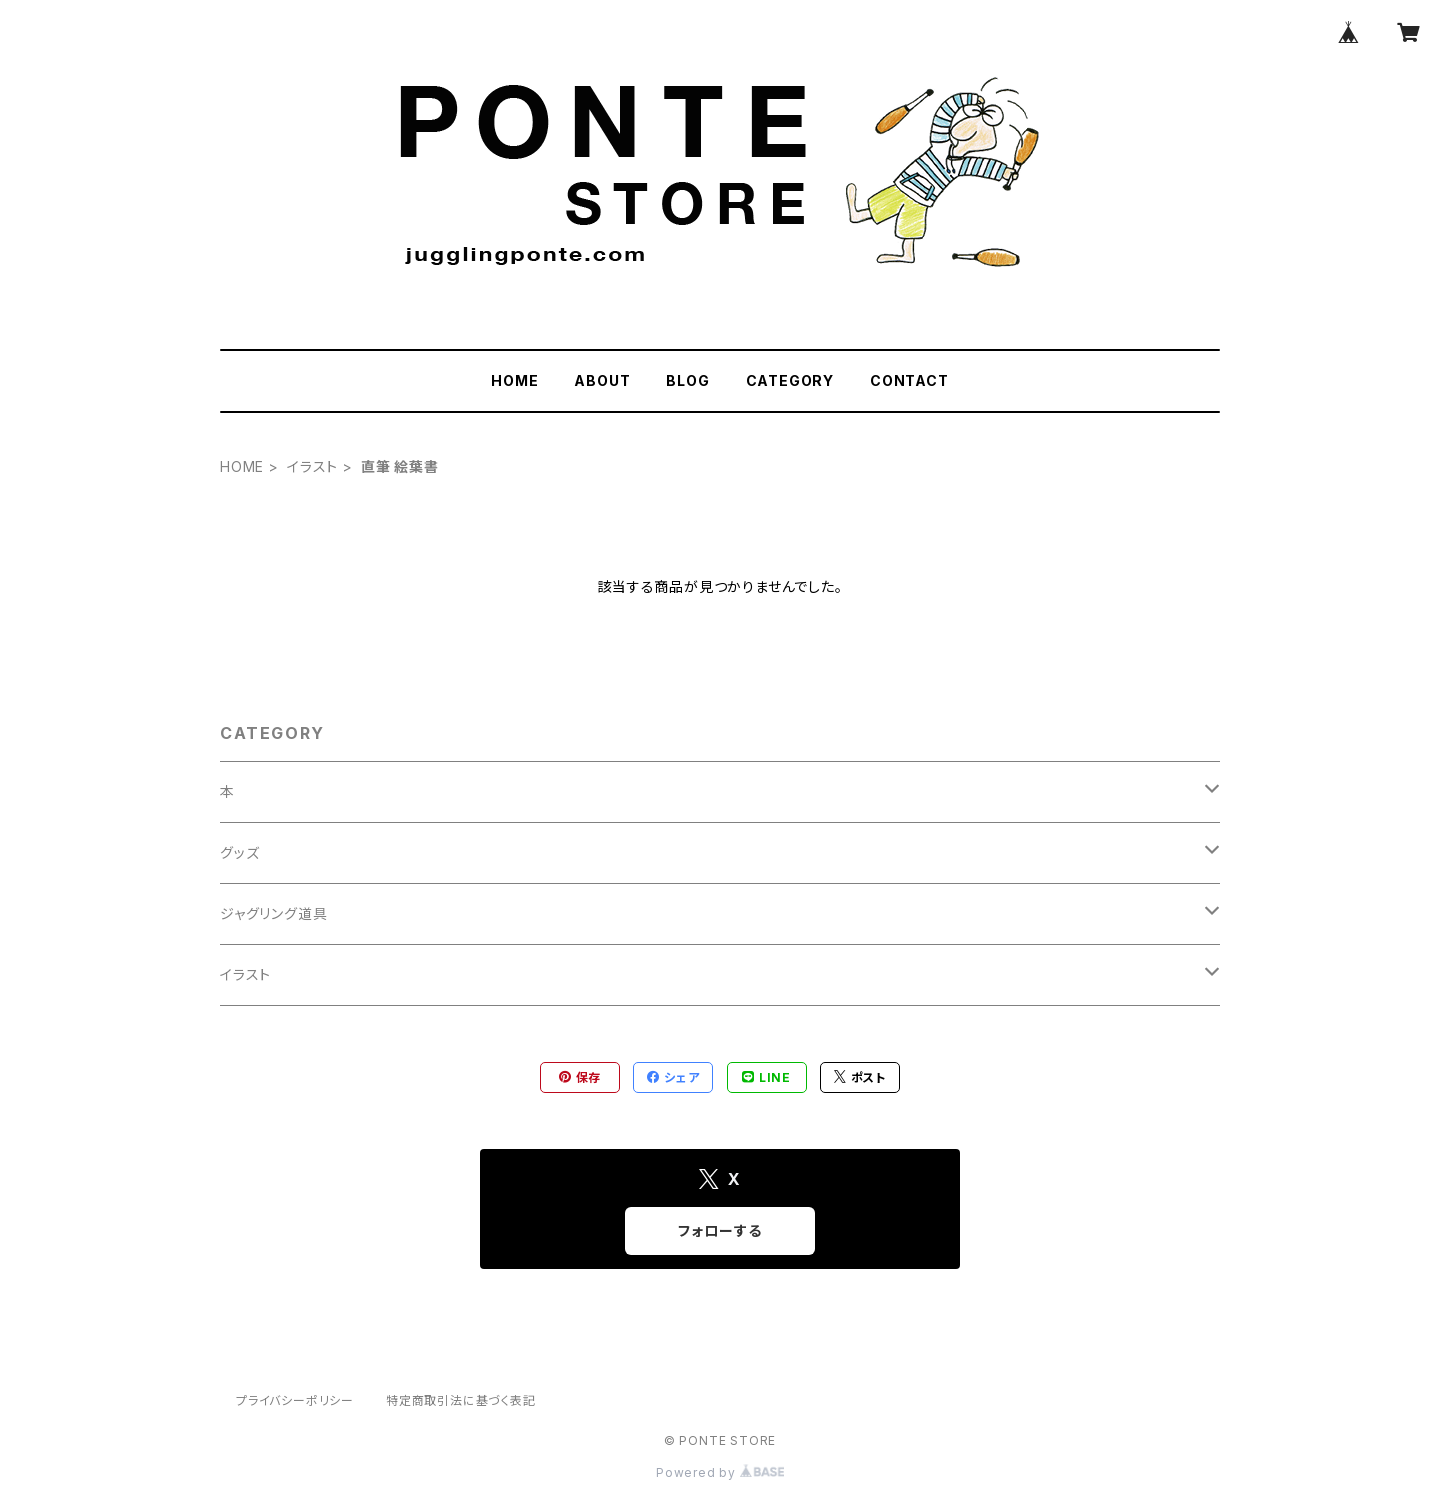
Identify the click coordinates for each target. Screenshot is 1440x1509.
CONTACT (909, 380)
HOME (514, 380)
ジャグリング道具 (273, 913)
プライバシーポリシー (295, 1400)
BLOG (687, 380)
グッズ (239, 852)
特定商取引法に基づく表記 (461, 1400)
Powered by (720, 1472)
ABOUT (602, 380)
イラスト (312, 466)
